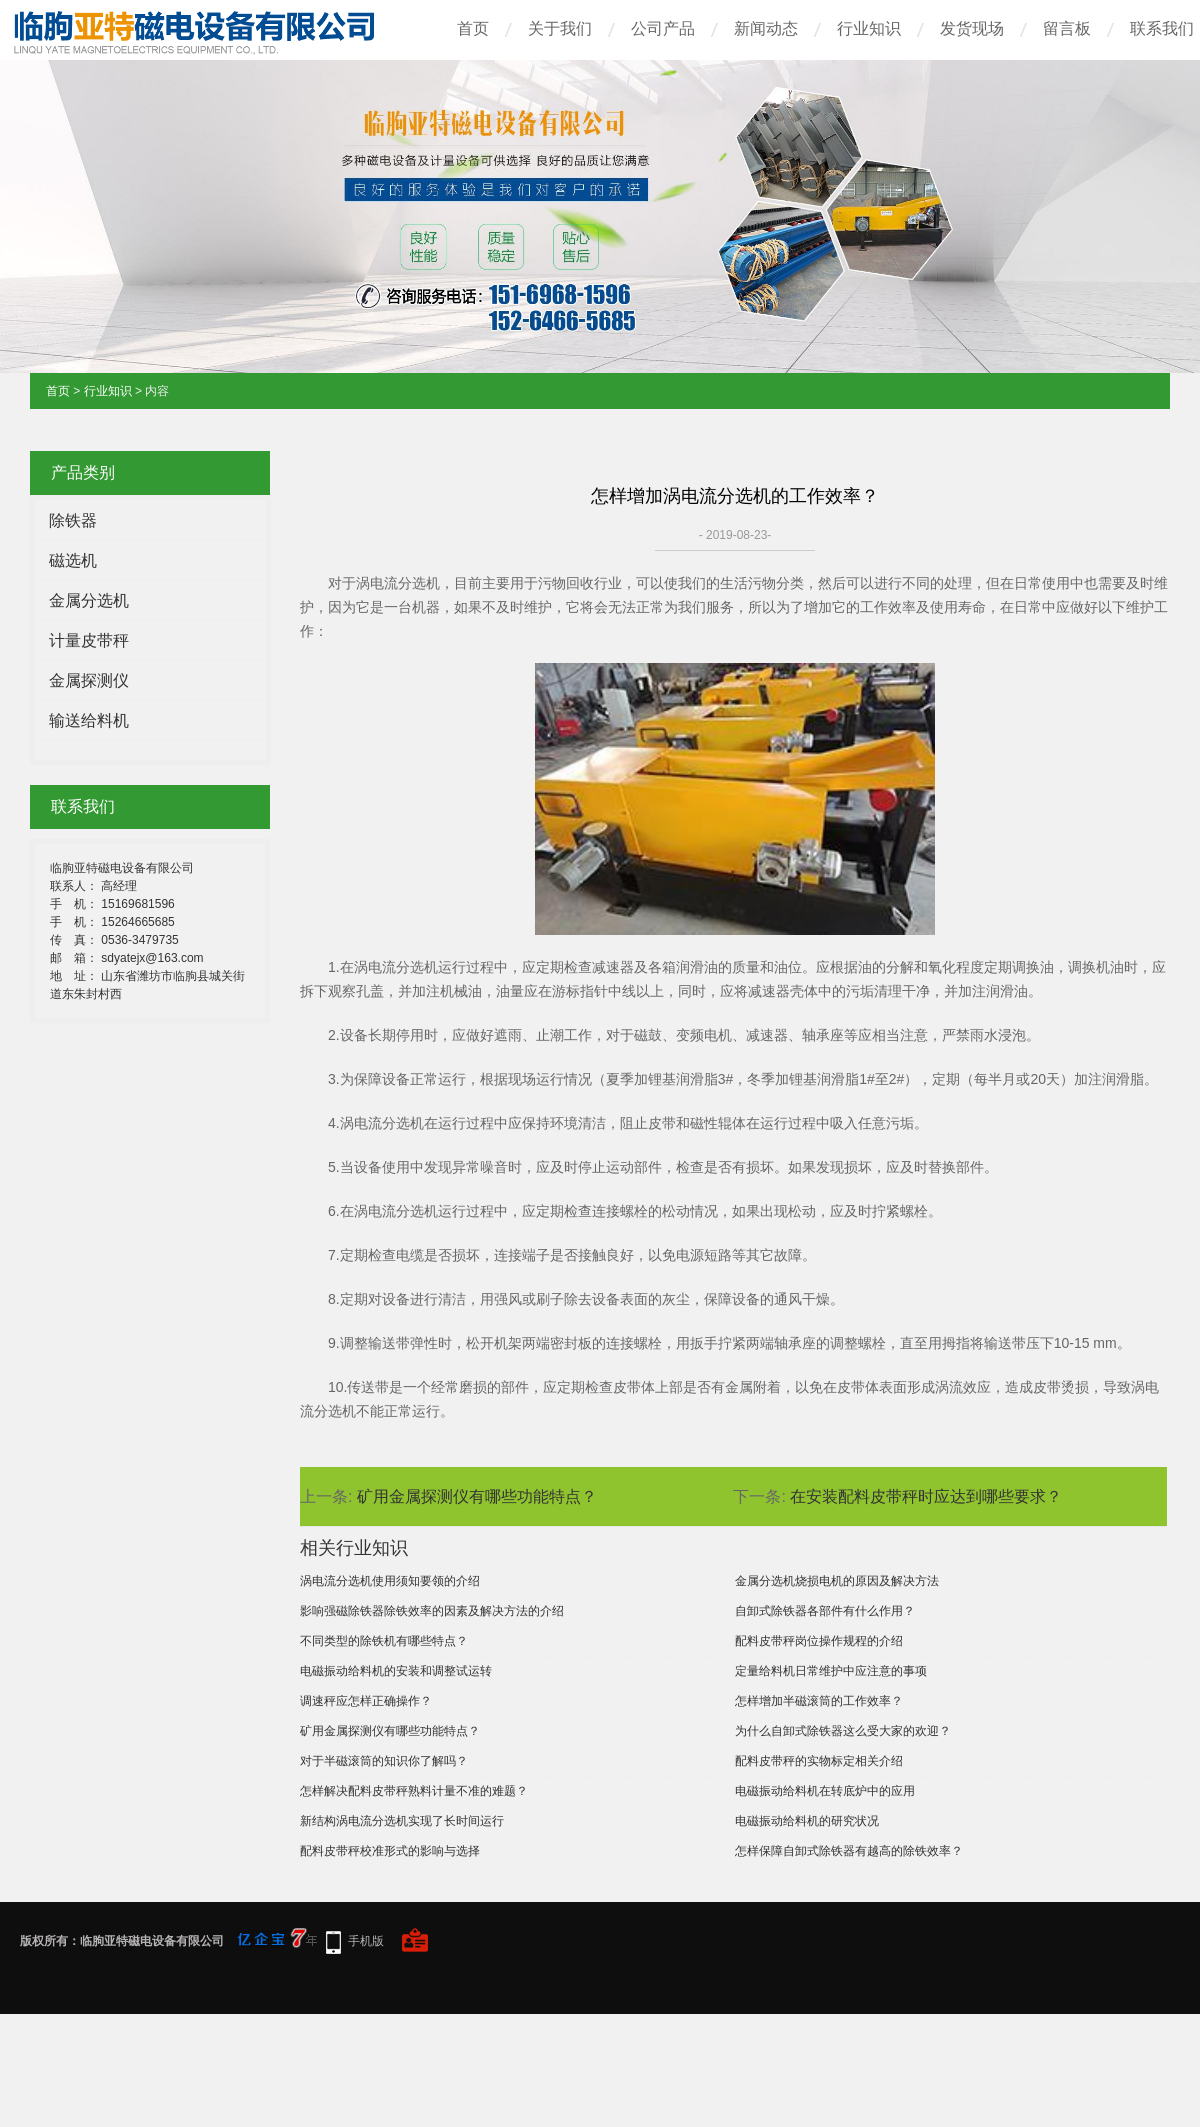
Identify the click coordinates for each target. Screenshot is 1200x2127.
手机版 (366, 1941)
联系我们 (1162, 28)
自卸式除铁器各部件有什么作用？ (825, 1611)
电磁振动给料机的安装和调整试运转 (396, 1671)
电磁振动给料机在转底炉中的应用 (825, 1791)
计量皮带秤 (89, 640)
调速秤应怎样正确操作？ (366, 1701)
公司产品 (663, 28)
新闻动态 (766, 28)
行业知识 (869, 28)
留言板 (1067, 28)
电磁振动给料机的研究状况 (807, 1821)
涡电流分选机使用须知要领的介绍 (390, 1581)
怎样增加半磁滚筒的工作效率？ (819, 1701)
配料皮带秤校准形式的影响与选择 (390, 1851)
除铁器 (73, 520)
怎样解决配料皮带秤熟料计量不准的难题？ (414, 1791)
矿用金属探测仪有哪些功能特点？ (477, 1496)
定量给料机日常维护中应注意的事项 (831, 1671)
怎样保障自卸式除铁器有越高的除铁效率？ (849, 1851)
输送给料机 (89, 720)
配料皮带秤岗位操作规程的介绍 (819, 1641)
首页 (473, 28)
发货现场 (972, 28)
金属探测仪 (89, 680)
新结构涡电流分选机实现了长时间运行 (402, 1821)
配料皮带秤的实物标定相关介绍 (819, 1761)
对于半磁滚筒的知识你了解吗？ (384, 1761)
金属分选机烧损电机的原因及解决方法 (837, 1581)
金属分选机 (89, 600)
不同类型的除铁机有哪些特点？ (384, 1641)
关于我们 (560, 28)
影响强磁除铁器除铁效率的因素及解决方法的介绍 (432, 1611)
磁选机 (73, 560)
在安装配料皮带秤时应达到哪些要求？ (926, 1496)
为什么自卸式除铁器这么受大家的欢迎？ (843, 1731)
